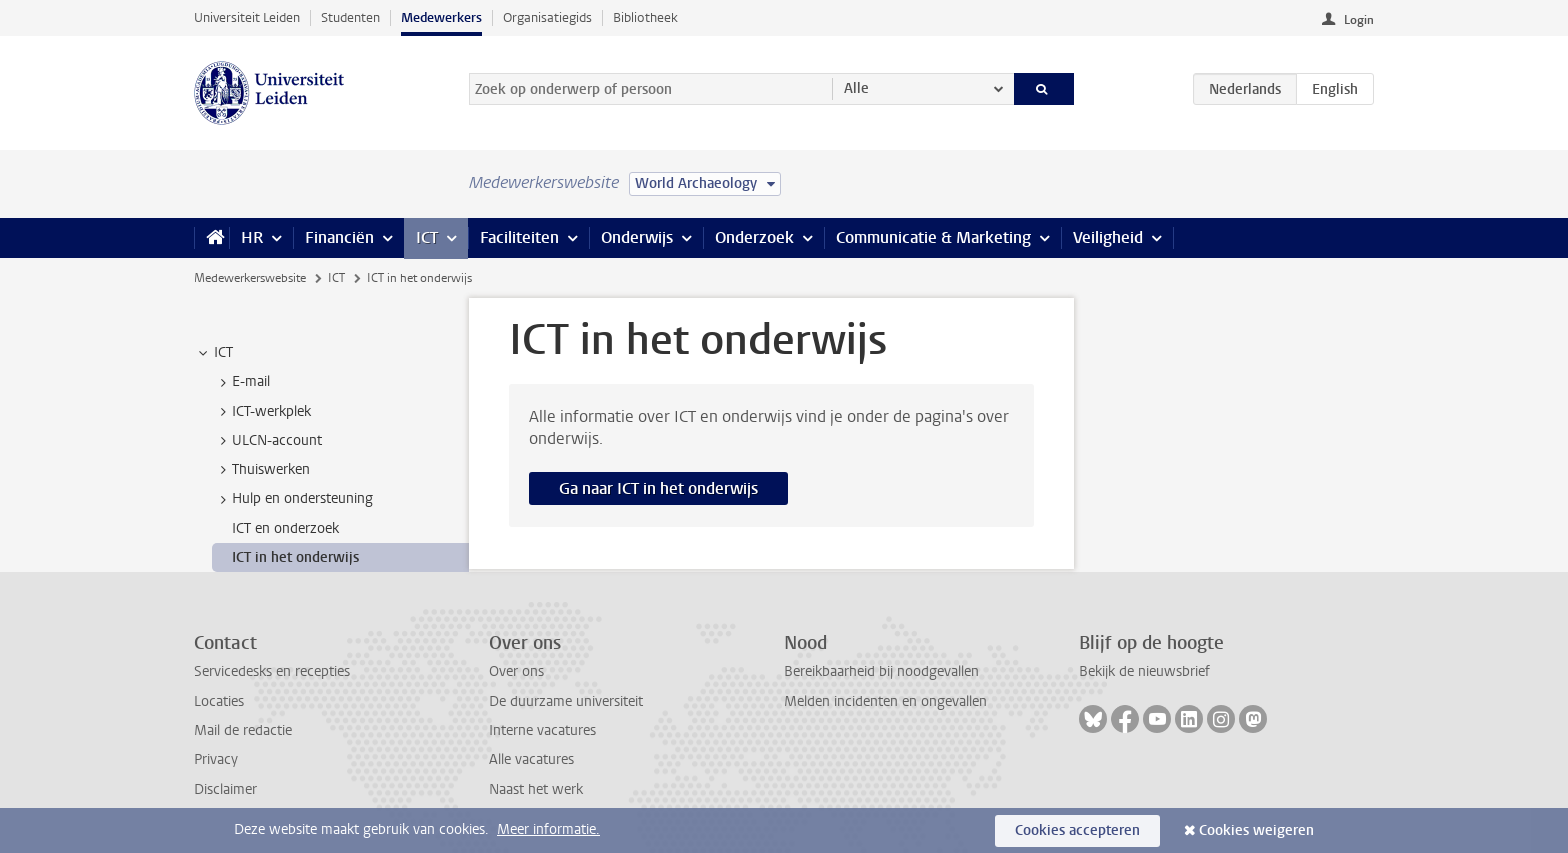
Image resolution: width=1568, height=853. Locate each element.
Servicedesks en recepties (272, 671)
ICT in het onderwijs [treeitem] (295, 557)
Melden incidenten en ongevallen (885, 701)
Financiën (339, 237)
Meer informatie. (548, 829)
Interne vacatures (542, 730)
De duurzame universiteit (566, 701)
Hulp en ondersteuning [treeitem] (293, 499)
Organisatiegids (547, 17)
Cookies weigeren (1256, 830)
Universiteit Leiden (247, 17)
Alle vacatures (531, 759)
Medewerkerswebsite (250, 278)
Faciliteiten (519, 237)
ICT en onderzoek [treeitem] (285, 528)
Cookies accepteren (1077, 830)
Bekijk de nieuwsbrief (1144, 671)
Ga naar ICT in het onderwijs (658, 488)
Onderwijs (637, 237)
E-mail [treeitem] (241, 382)
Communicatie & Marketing (933, 237)
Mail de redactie (243, 730)
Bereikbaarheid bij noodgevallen (881, 671)
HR (252, 237)
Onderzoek (754, 237)
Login (1359, 20)
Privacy (216, 759)
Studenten (350, 17)
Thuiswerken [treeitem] (261, 470)
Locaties (219, 701)
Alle (856, 88)
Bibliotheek (645, 17)
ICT (427, 237)
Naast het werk (536, 789)
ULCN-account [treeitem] (267, 441)
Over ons (516, 671)
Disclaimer (225, 789)
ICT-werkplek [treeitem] (262, 412)
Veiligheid (1108, 237)
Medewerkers (441, 17)
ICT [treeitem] (214, 353)
